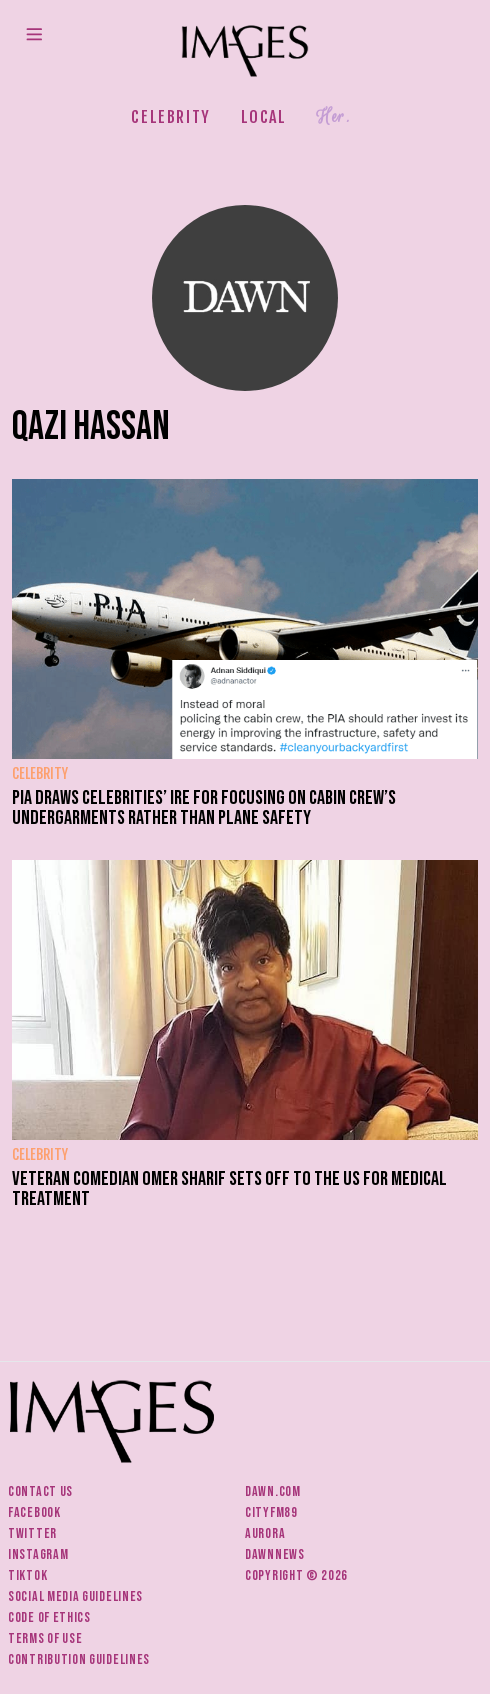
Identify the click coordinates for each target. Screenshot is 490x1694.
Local (264, 117)
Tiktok (27, 1575)
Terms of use (45, 1638)
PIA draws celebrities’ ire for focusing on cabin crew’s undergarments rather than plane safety (204, 808)
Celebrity (170, 117)
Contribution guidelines (79, 1659)
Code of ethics (49, 1617)
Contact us (40, 1491)
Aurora (265, 1533)
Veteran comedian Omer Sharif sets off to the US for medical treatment (229, 1189)
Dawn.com (273, 1491)
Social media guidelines (75, 1596)
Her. (333, 117)
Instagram (38, 1554)
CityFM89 (271, 1512)
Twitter (32, 1533)
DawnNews (275, 1554)
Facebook (34, 1512)
